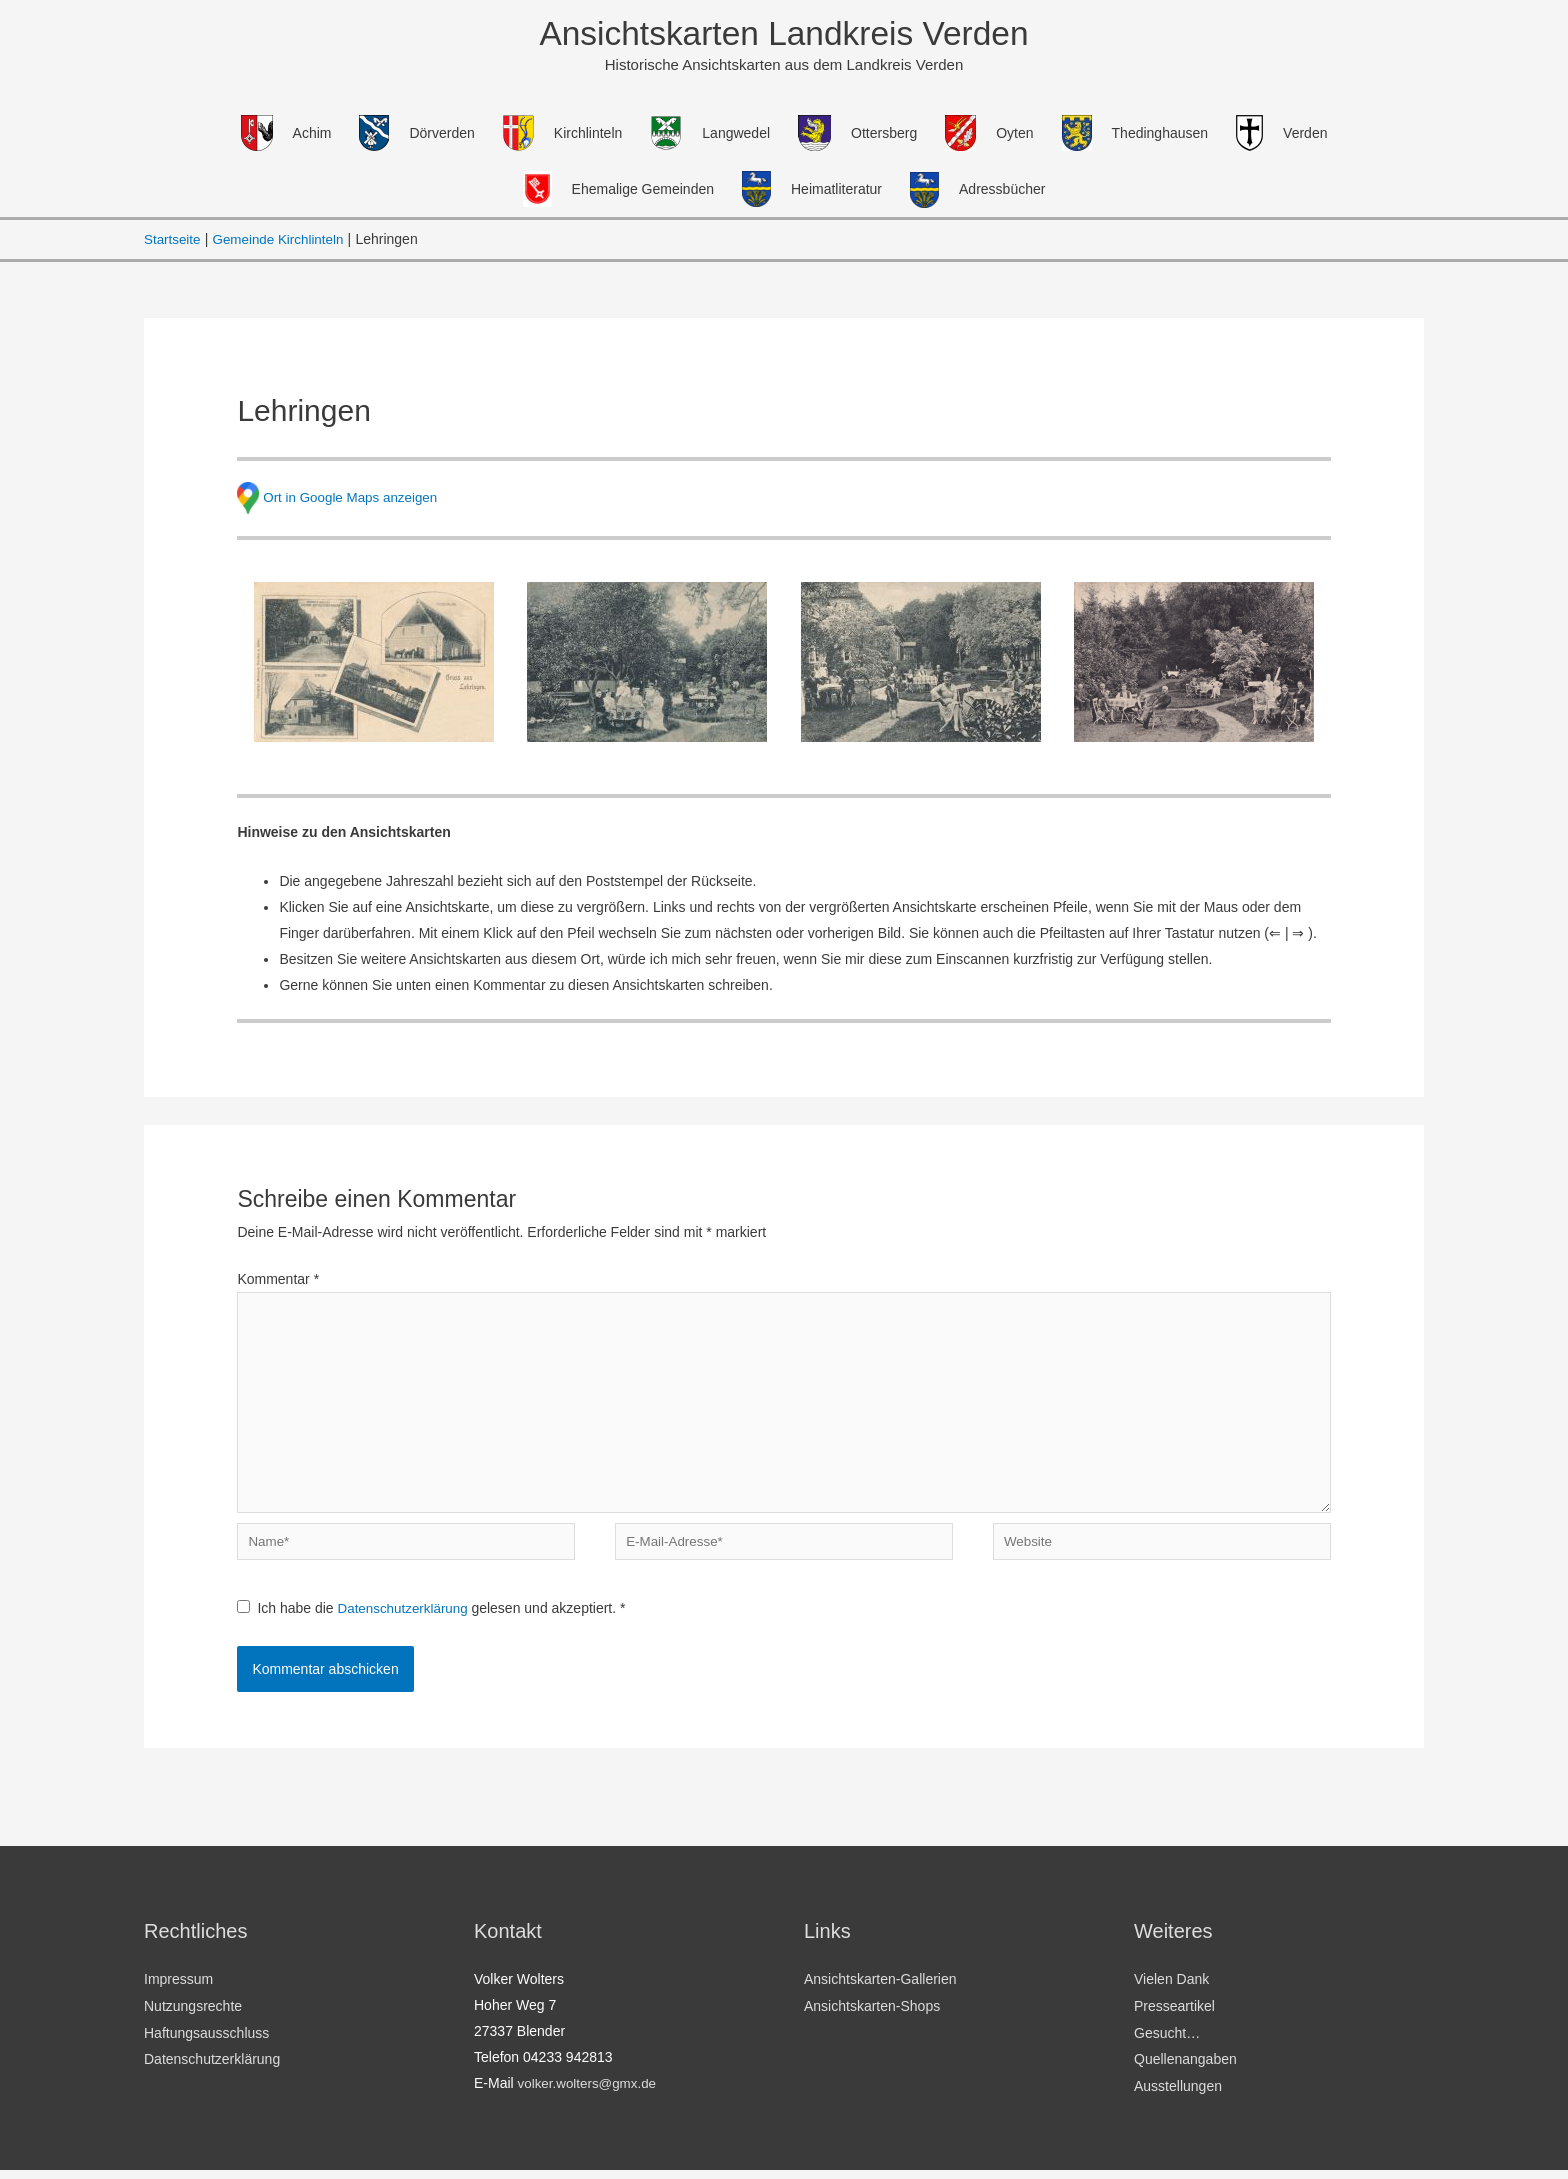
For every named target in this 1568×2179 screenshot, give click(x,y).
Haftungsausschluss (206, 2044)
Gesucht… (1167, 2044)
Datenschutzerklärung (408, 1622)
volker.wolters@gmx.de (590, 2096)
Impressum (178, 1992)
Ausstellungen (1178, 2096)
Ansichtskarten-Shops (872, 2018)
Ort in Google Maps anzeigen (354, 498)
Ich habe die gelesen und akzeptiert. (434, 1622)
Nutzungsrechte (193, 2018)
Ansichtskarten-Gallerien (880, 1992)
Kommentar (278, 1281)
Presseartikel (1174, 2018)
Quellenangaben (1185, 2070)
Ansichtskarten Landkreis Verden (784, 34)
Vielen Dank (1171, 1992)
